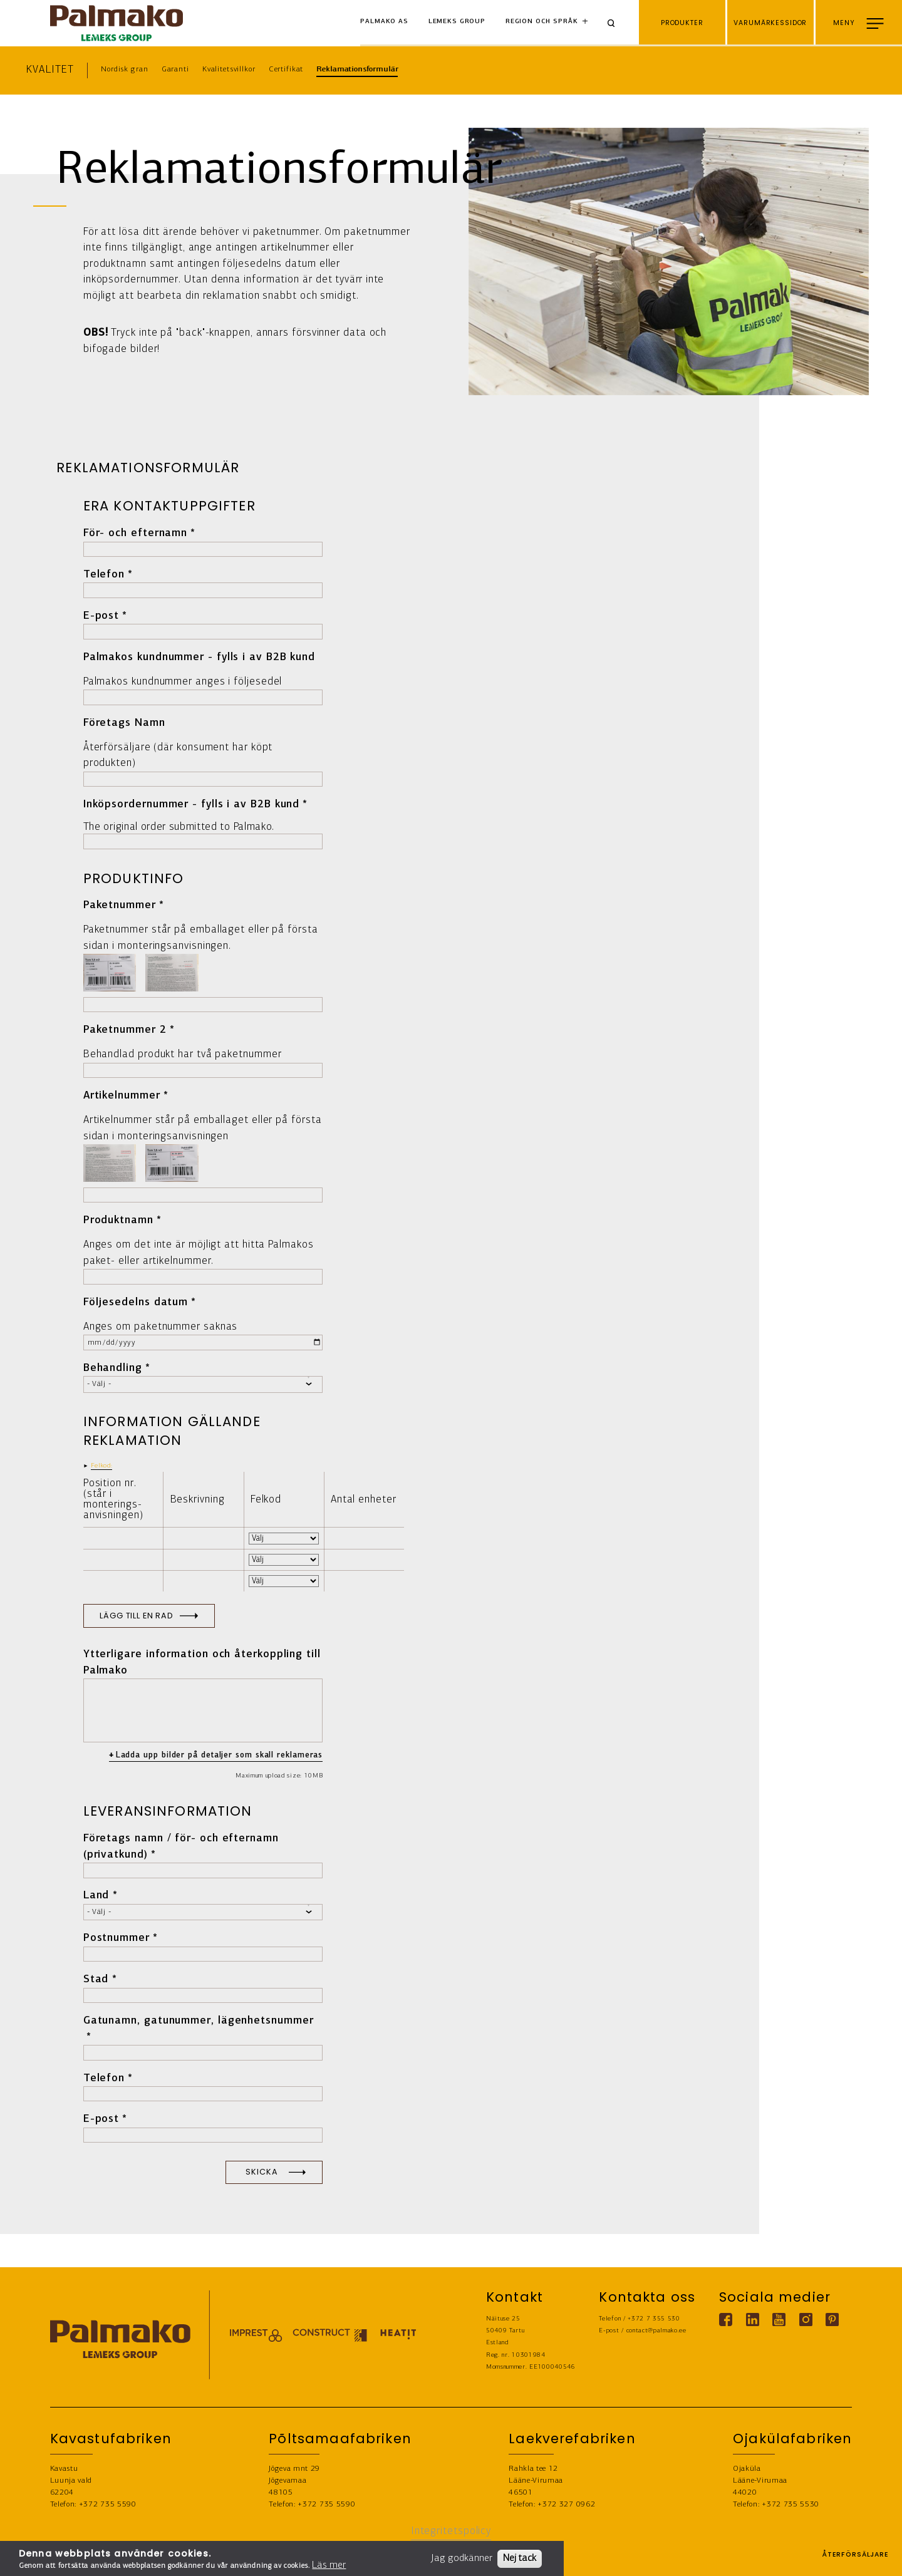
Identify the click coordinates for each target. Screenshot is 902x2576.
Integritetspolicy (451, 2531)
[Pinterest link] (832, 2319)
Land (96, 1895)
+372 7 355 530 (654, 2318)
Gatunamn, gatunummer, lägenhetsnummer (198, 2020)
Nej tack (519, 2558)
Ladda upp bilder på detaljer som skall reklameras (219, 1755)
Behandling (112, 1368)
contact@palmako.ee (656, 2330)
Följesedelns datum (135, 1302)
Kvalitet (49, 70)
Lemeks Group (456, 21)
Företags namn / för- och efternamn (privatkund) (181, 1846)
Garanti (175, 69)
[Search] (615, 23)
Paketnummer (119, 905)
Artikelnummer (121, 1095)
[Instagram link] (805, 2319)
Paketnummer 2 (125, 1030)
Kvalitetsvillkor (229, 69)
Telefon (104, 574)
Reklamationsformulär (357, 69)
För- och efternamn (135, 533)
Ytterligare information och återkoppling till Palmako (202, 1662)
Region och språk (541, 21)
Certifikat (286, 69)
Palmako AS (384, 21)
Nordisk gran (124, 69)
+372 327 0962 (566, 2504)
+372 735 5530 (790, 2504)
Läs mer (329, 2565)
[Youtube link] (778, 2319)
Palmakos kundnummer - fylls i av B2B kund (199, 657)
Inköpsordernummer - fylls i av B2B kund (191, 804)
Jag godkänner (461, 2558)
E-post (101, 616)
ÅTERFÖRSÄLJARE (855, 2558)
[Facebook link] (725, 2319)
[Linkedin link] (752, 2319)
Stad (96, 1979)
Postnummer (116, 1938)
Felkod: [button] (102, 1465)
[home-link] (116, 23)
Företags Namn (124, 723)
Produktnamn (118, 1220)
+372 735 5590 (108, 2504)
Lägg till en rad (137, 1615)
